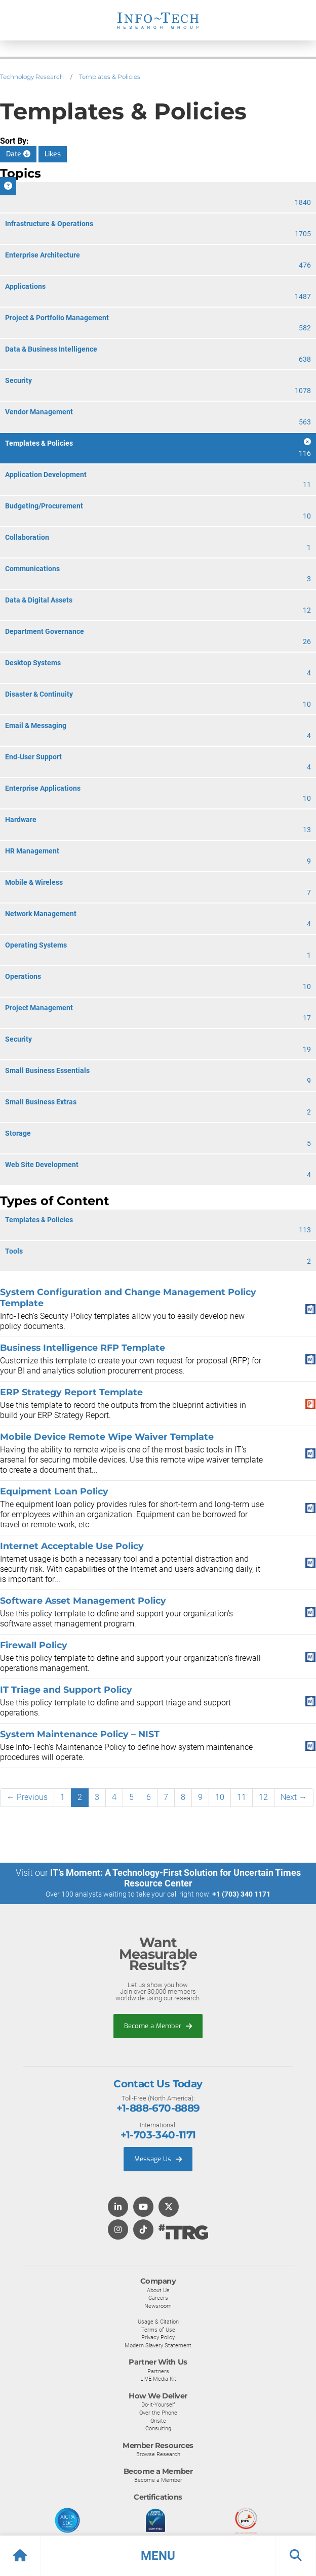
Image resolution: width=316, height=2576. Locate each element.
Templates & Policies (109, 76)
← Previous (27, 1797)
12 (263, 1797)
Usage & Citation (158, 2321)
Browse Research (158, 2454)
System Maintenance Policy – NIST (80, 1734)
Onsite (158, 2420)
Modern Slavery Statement (158, 2345)
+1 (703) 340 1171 (241, 1894)
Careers (158, 2297)
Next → (294, 1797)
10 (219, 1797)
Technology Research (32, 76)
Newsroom (158, 2305)
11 (241, 1797)
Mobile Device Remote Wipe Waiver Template (107, 1436)
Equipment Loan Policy (54, 1491)
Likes (53, 154)
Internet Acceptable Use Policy (72, 1545)
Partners (158, 2371)
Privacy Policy (158, 2337)
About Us (158, 2290)
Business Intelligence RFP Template (82, 1347)
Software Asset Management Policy (83, 1600)
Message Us (158, 2159)
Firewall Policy (33, 1645)
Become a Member (158, 2026)
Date (18, 154)
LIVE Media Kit (158, 2378)
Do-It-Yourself (158, 2404)
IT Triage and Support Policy (66, 1689)
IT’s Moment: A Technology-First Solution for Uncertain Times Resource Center (175, 1877)
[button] (158, 2556)
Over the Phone (158, 2412)
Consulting (158, 2428)
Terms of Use (158, 2329)
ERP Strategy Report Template (71, 1392)
